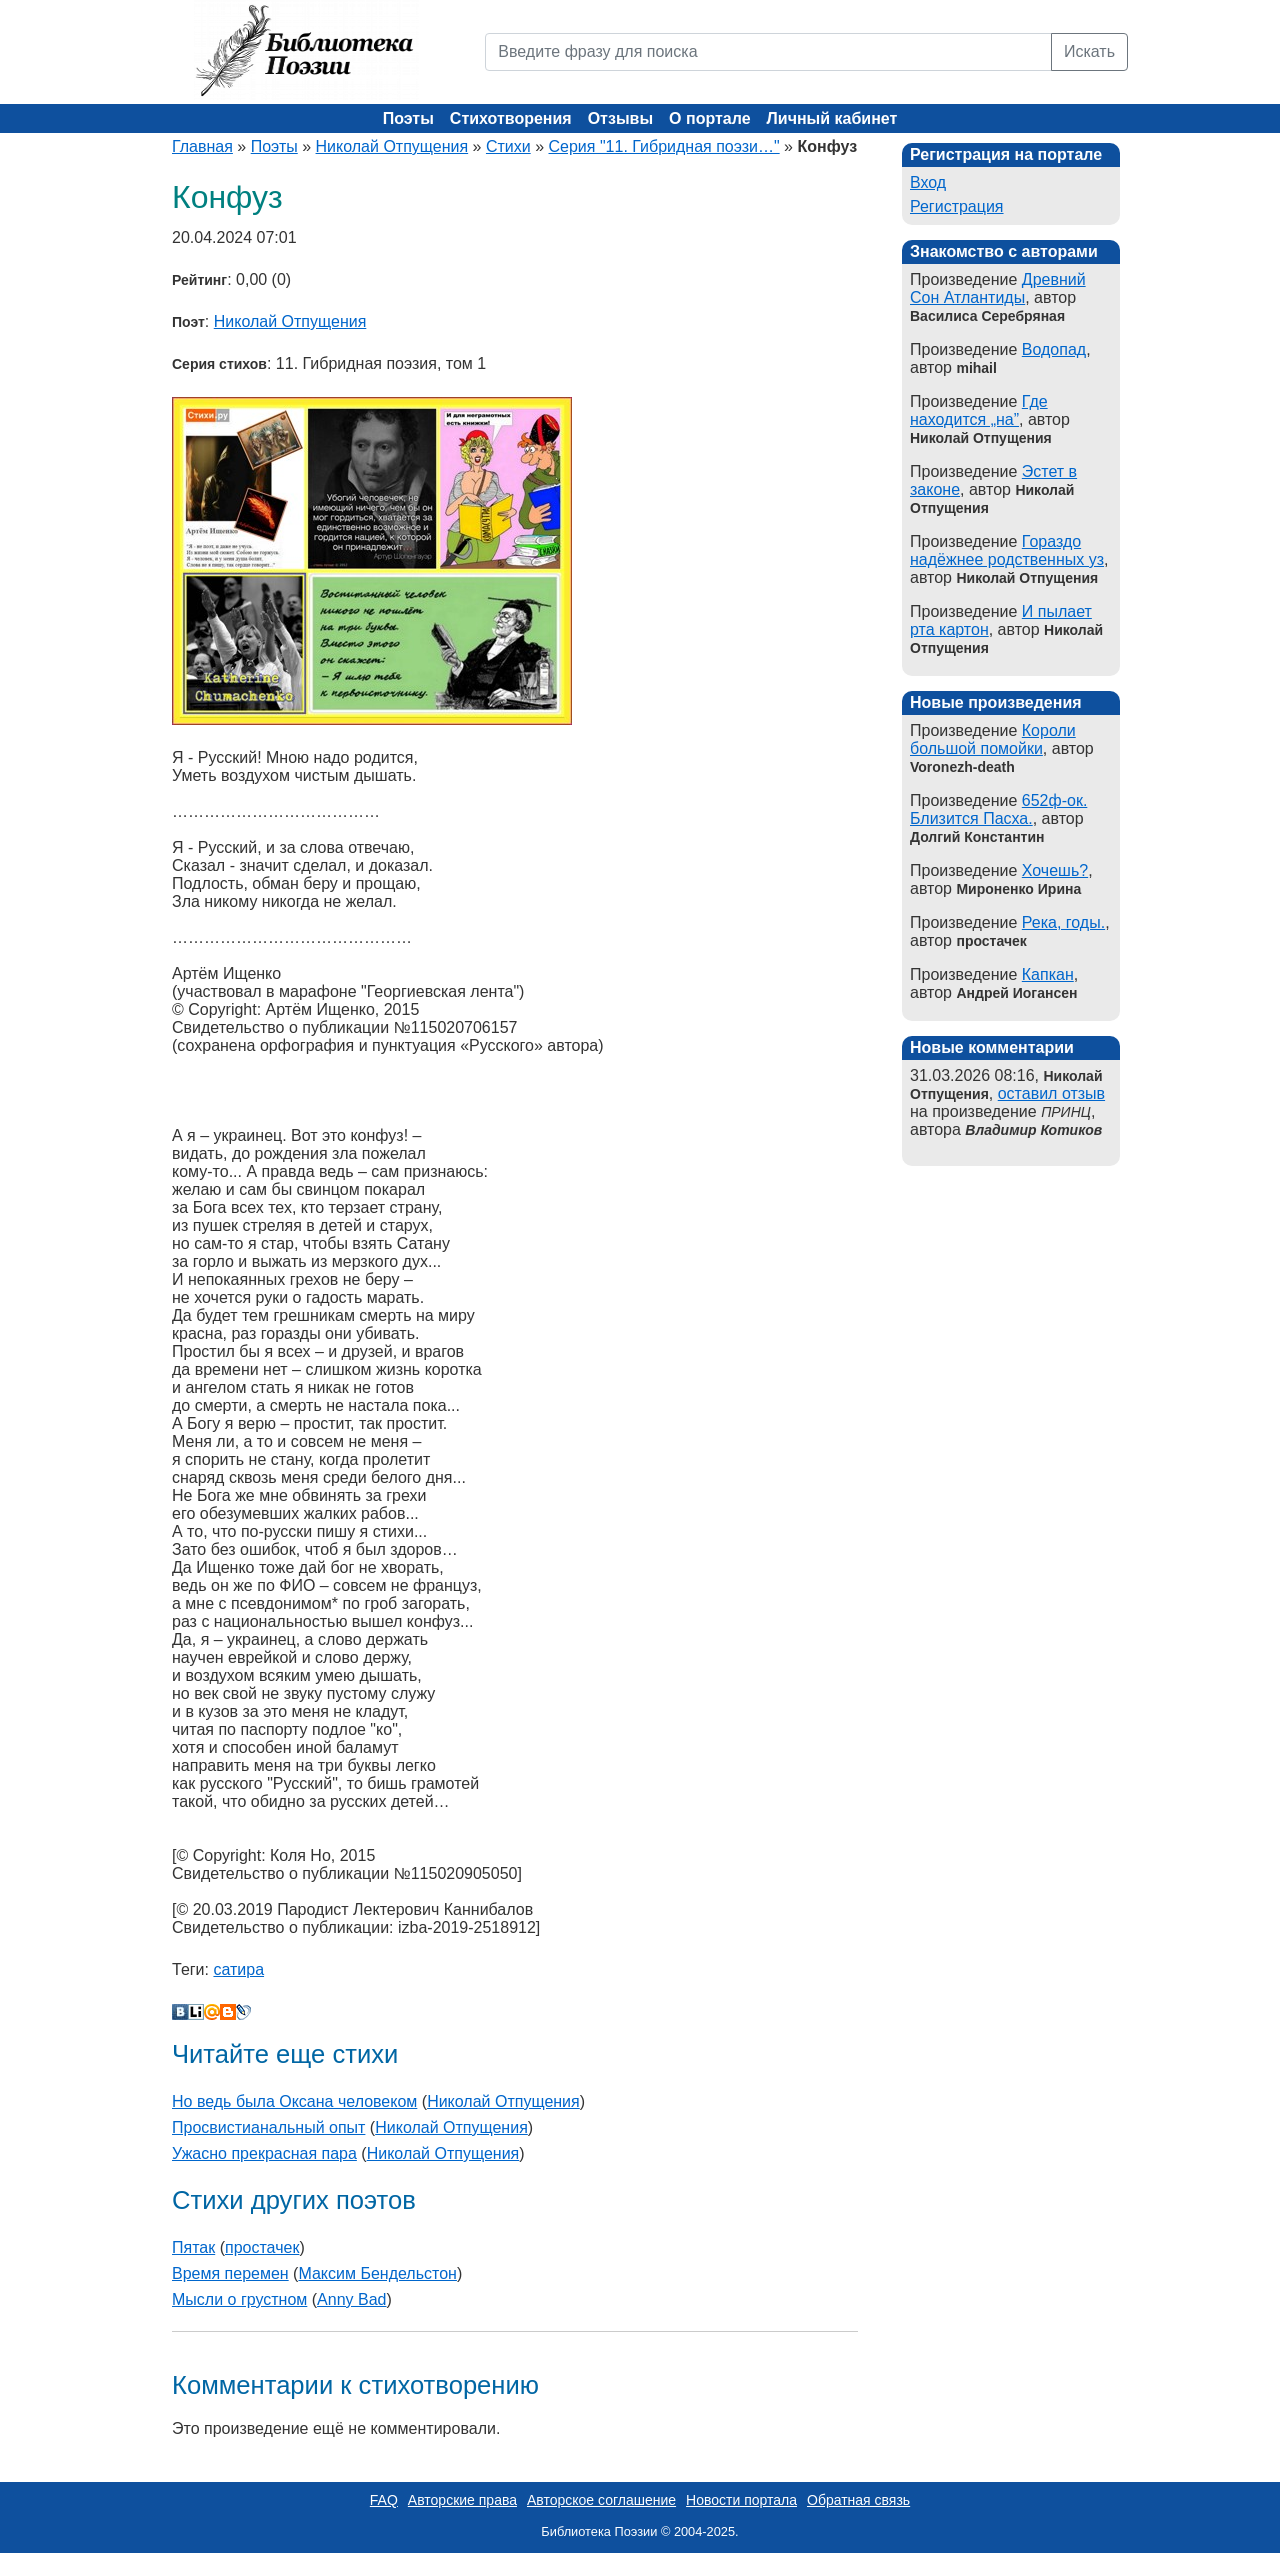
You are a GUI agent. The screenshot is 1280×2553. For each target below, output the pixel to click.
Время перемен (230, 2273)
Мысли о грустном (239, 2299)
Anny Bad (351, 2299)
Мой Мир (212, 2012)
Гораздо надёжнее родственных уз (1007, 550)
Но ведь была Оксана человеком (294, 2101)
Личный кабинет (832, 118)
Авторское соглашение (601, 2500)
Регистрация (957, 206)
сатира (238, 1969)
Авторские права (462, 2500)
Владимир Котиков (1033, 1130)
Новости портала (741, 2500)
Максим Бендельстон (377, 2273)
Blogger (228, 2012)
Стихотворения (511, 118)
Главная (202, 146)
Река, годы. (1063, 922)
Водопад (1054, 349)
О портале (709, 118)
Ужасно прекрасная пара (264, 2153)
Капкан (1048, 974)
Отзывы (620, 118)
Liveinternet (196, 2012)
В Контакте (180, 2012)
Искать (1089, 51)
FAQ (384, 2500)
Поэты (408, 118)
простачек (262, 2247)
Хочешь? (1055, 870)
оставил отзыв (1051, 1093)
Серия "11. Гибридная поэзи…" (664, 146)
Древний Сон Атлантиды (998, 288)
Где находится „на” (979, 410)
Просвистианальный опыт (268, 2127)
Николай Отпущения (392, 146)
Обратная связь (858, 2500)
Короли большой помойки (993, 739)
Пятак (193, 2247)
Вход (928, 182)
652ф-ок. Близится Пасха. (998, 809)
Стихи (508, 146)
